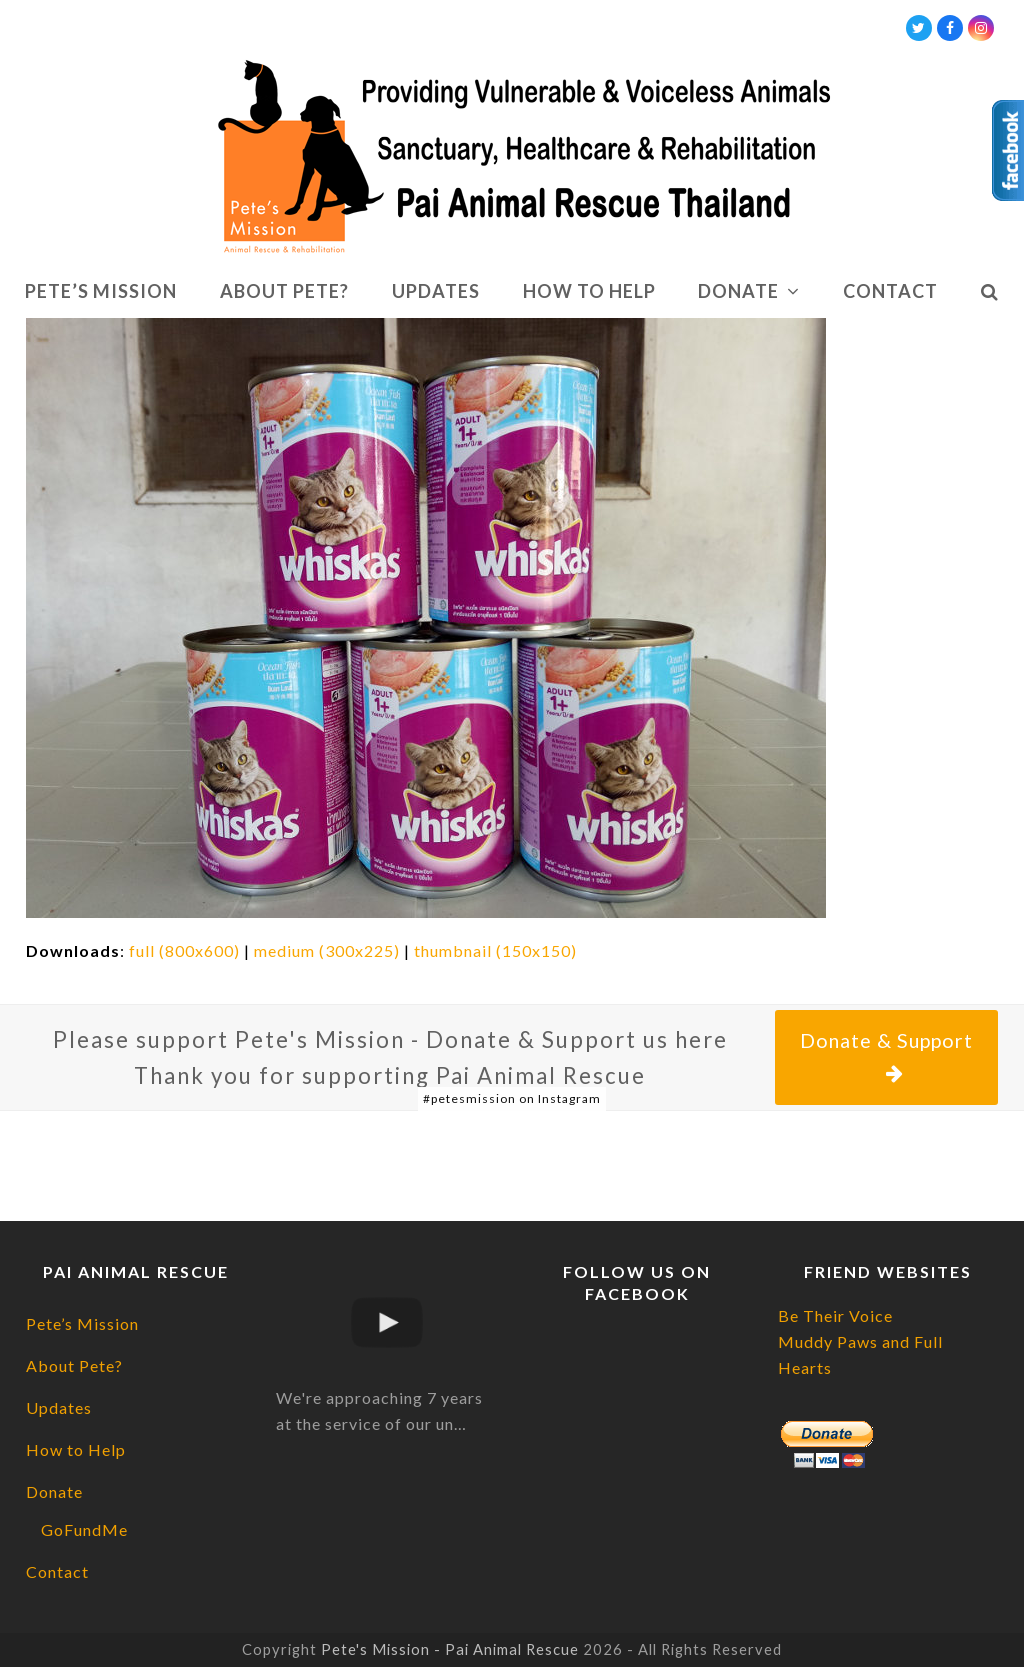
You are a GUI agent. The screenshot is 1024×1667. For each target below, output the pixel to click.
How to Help (76, 1449)
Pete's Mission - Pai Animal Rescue (450, 1649)
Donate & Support (886, 1056)
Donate (54, 1491)
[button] (989, 292)
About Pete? (74, 1365)
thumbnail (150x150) (495, 950)
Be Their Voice (835, 1315)
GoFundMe (84, 1529)
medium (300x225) (327, 950)
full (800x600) (184, 950)
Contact (57, 1571)
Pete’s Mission (82, 1323)
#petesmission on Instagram (512, 1098)
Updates (59, 1407)
